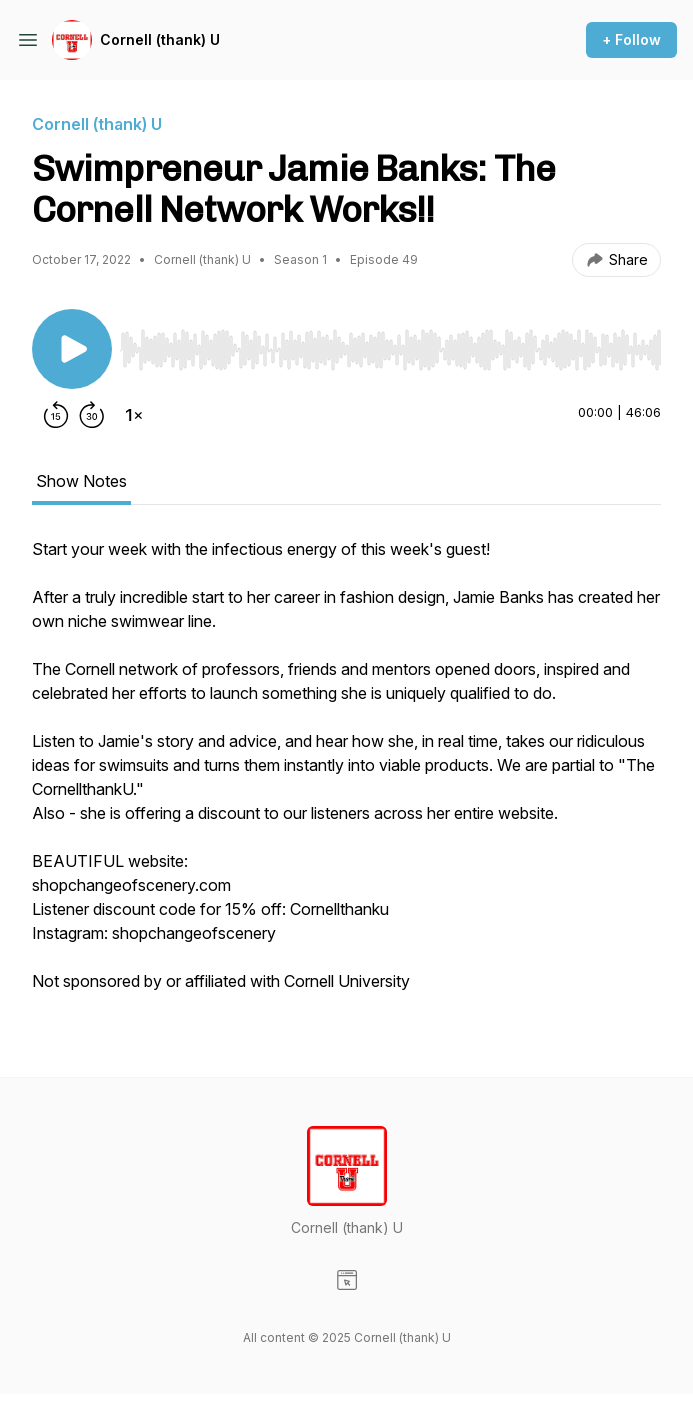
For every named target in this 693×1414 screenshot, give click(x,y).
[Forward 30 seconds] (92, 415)
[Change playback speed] (134, 415)
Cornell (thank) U (160, 39)
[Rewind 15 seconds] (56, 415)
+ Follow (631, 39)
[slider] (390, 350)
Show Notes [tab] (81, 481)
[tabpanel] (346, 775)
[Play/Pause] (72, 349)
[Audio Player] (390, 344)
